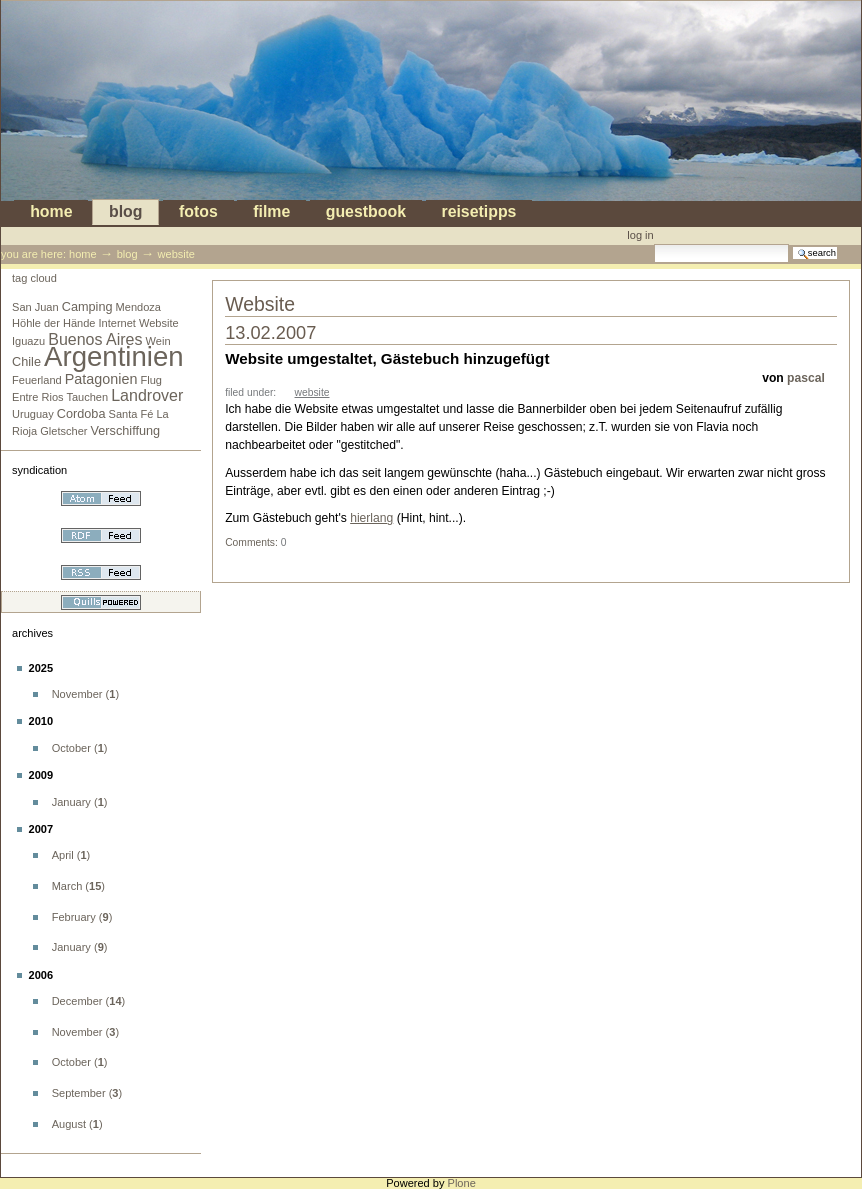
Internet (117, 323)
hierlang (371, 518)
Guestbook (366, 212)
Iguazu (28, 341)
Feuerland (37, 380)
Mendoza (138, 307)
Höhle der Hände (53, 323)
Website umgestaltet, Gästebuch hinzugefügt (387, 358)
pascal (806, 378)
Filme (271, 212)
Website (159, 323)
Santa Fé (131, 414)
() (85, 694)
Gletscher (63, 431)
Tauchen (87, 397)
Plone (462, 1183)
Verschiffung (126, 431)
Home (51, 212)
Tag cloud (34, 278)
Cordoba (81, 414)
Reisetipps (478, 212)
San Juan (35, 307)
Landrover (147, 395)
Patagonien (101, 379)
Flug (150, 380)
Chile (26, 362)
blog (126, 212)
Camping (87, 307)
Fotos (198, 212)
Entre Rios (38, 397)
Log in (640, 235)
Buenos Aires (95, 339)
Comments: (253, 542)
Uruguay (33, 414)
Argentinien (114, 356)
